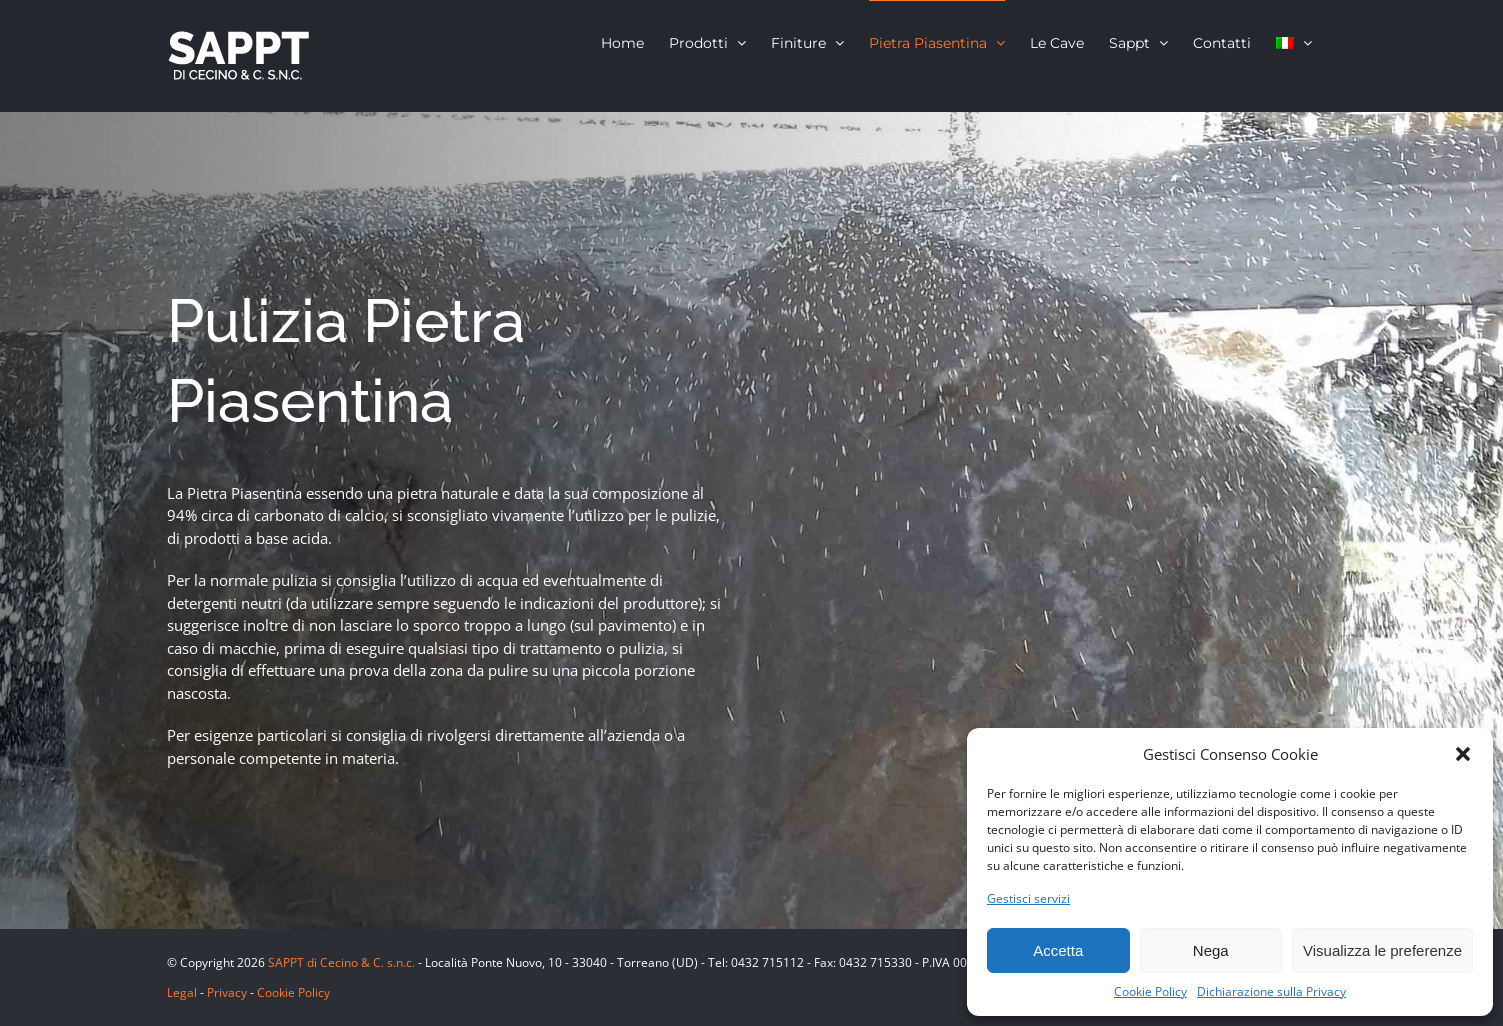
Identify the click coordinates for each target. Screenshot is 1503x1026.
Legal (182, 992)
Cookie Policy (1150, 991)
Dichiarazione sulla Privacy (1271, 991)
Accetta (1058, 950)
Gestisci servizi (1028, 898)
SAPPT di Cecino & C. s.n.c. (341, 962)
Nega (1211, 950)
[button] (1463, 754)
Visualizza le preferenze (1382, 950)
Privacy (227, 992)
